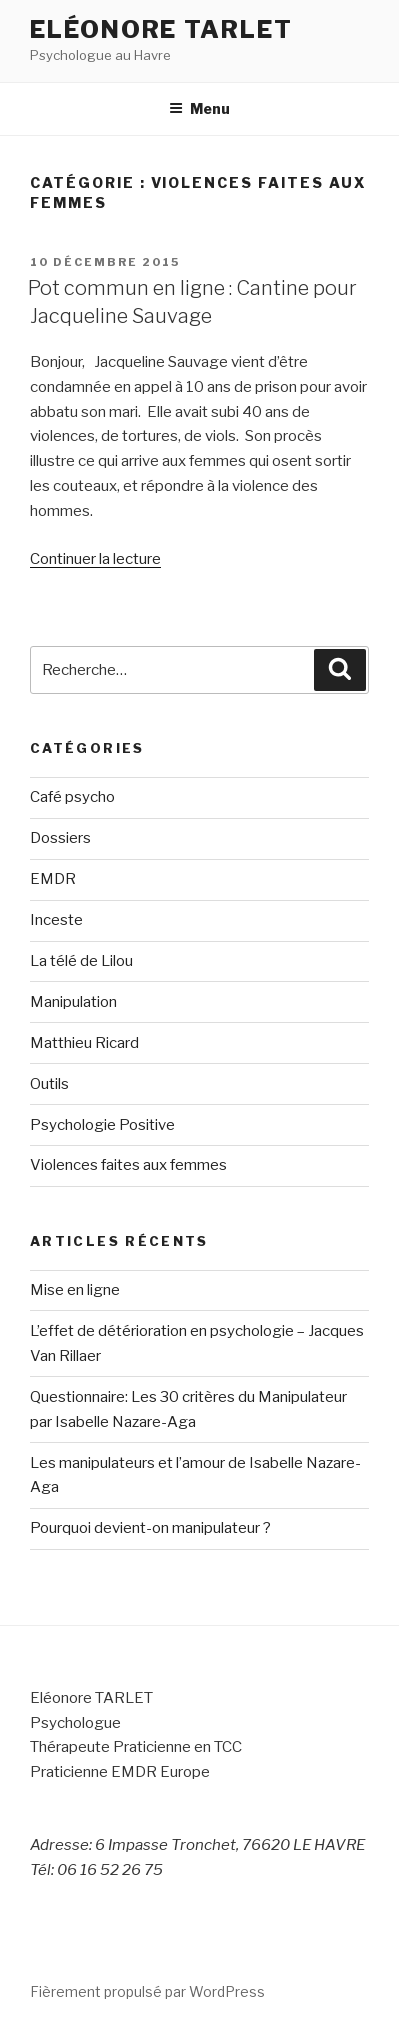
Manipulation (73, 1002)
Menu (199, 108)
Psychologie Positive (102, 1125)
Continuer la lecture (95, 559)
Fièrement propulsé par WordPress (147, 1991)
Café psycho (72, 797)
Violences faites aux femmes (128, 1165)
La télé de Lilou (81, 961)
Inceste (56, 920)
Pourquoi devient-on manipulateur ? (150, 1528)
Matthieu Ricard (84, 1043)
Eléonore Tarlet (161, 29)
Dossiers (60, 838)
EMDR (53, 879)
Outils (49, 1084)
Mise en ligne (75, 1290)
